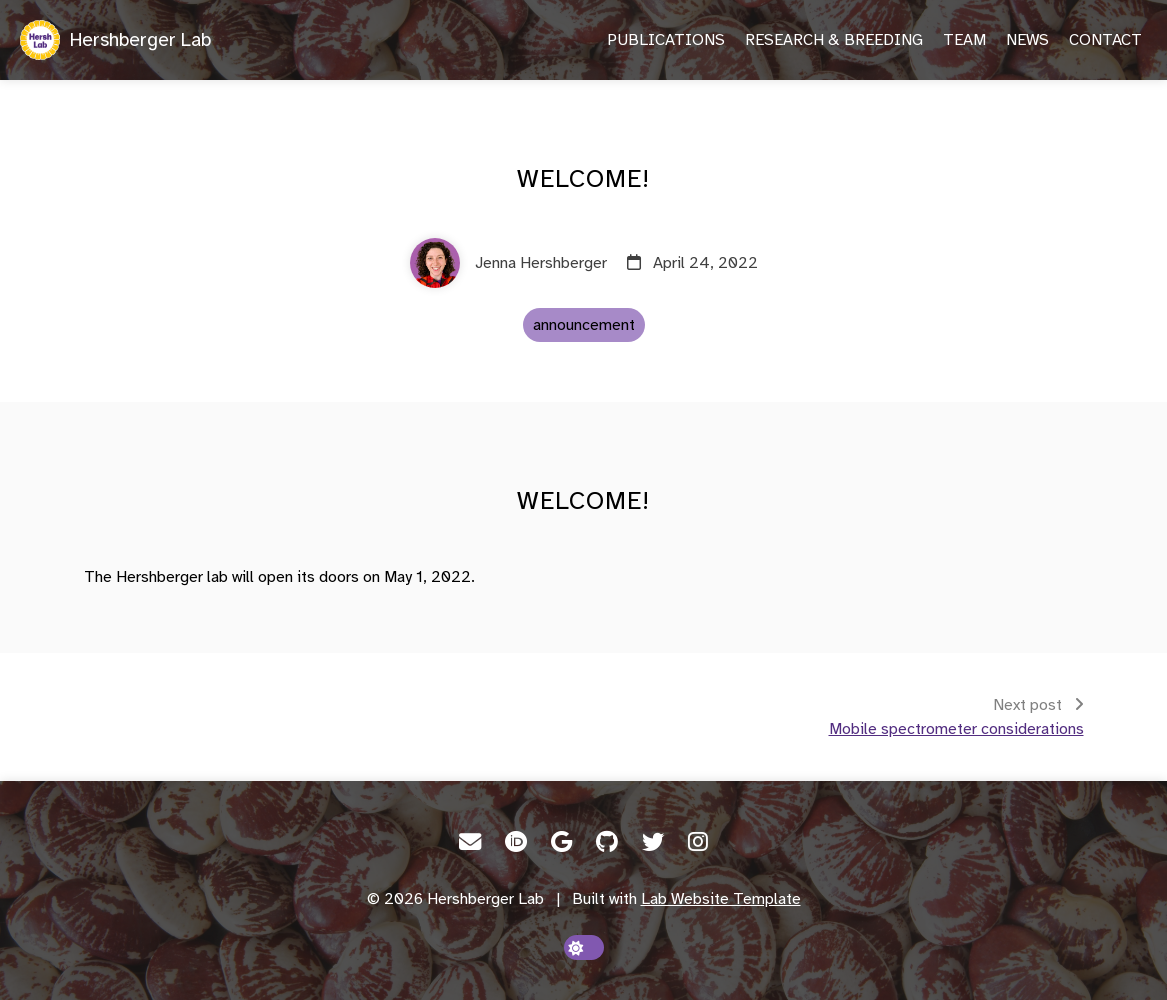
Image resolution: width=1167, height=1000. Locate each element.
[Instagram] (698, 842)
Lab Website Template (721, 899)
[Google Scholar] (561, 842)
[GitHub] (607, 842)
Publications (666, 40)
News (1027, 40)
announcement (584, 325)
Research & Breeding (834, 40)
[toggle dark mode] (584, 947)
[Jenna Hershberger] (508, 263)
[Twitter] (653, 842)
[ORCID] (516, 842)
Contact (1105, 40)
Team (964, 40)
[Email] (470, 842)
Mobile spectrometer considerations (956, 729)
